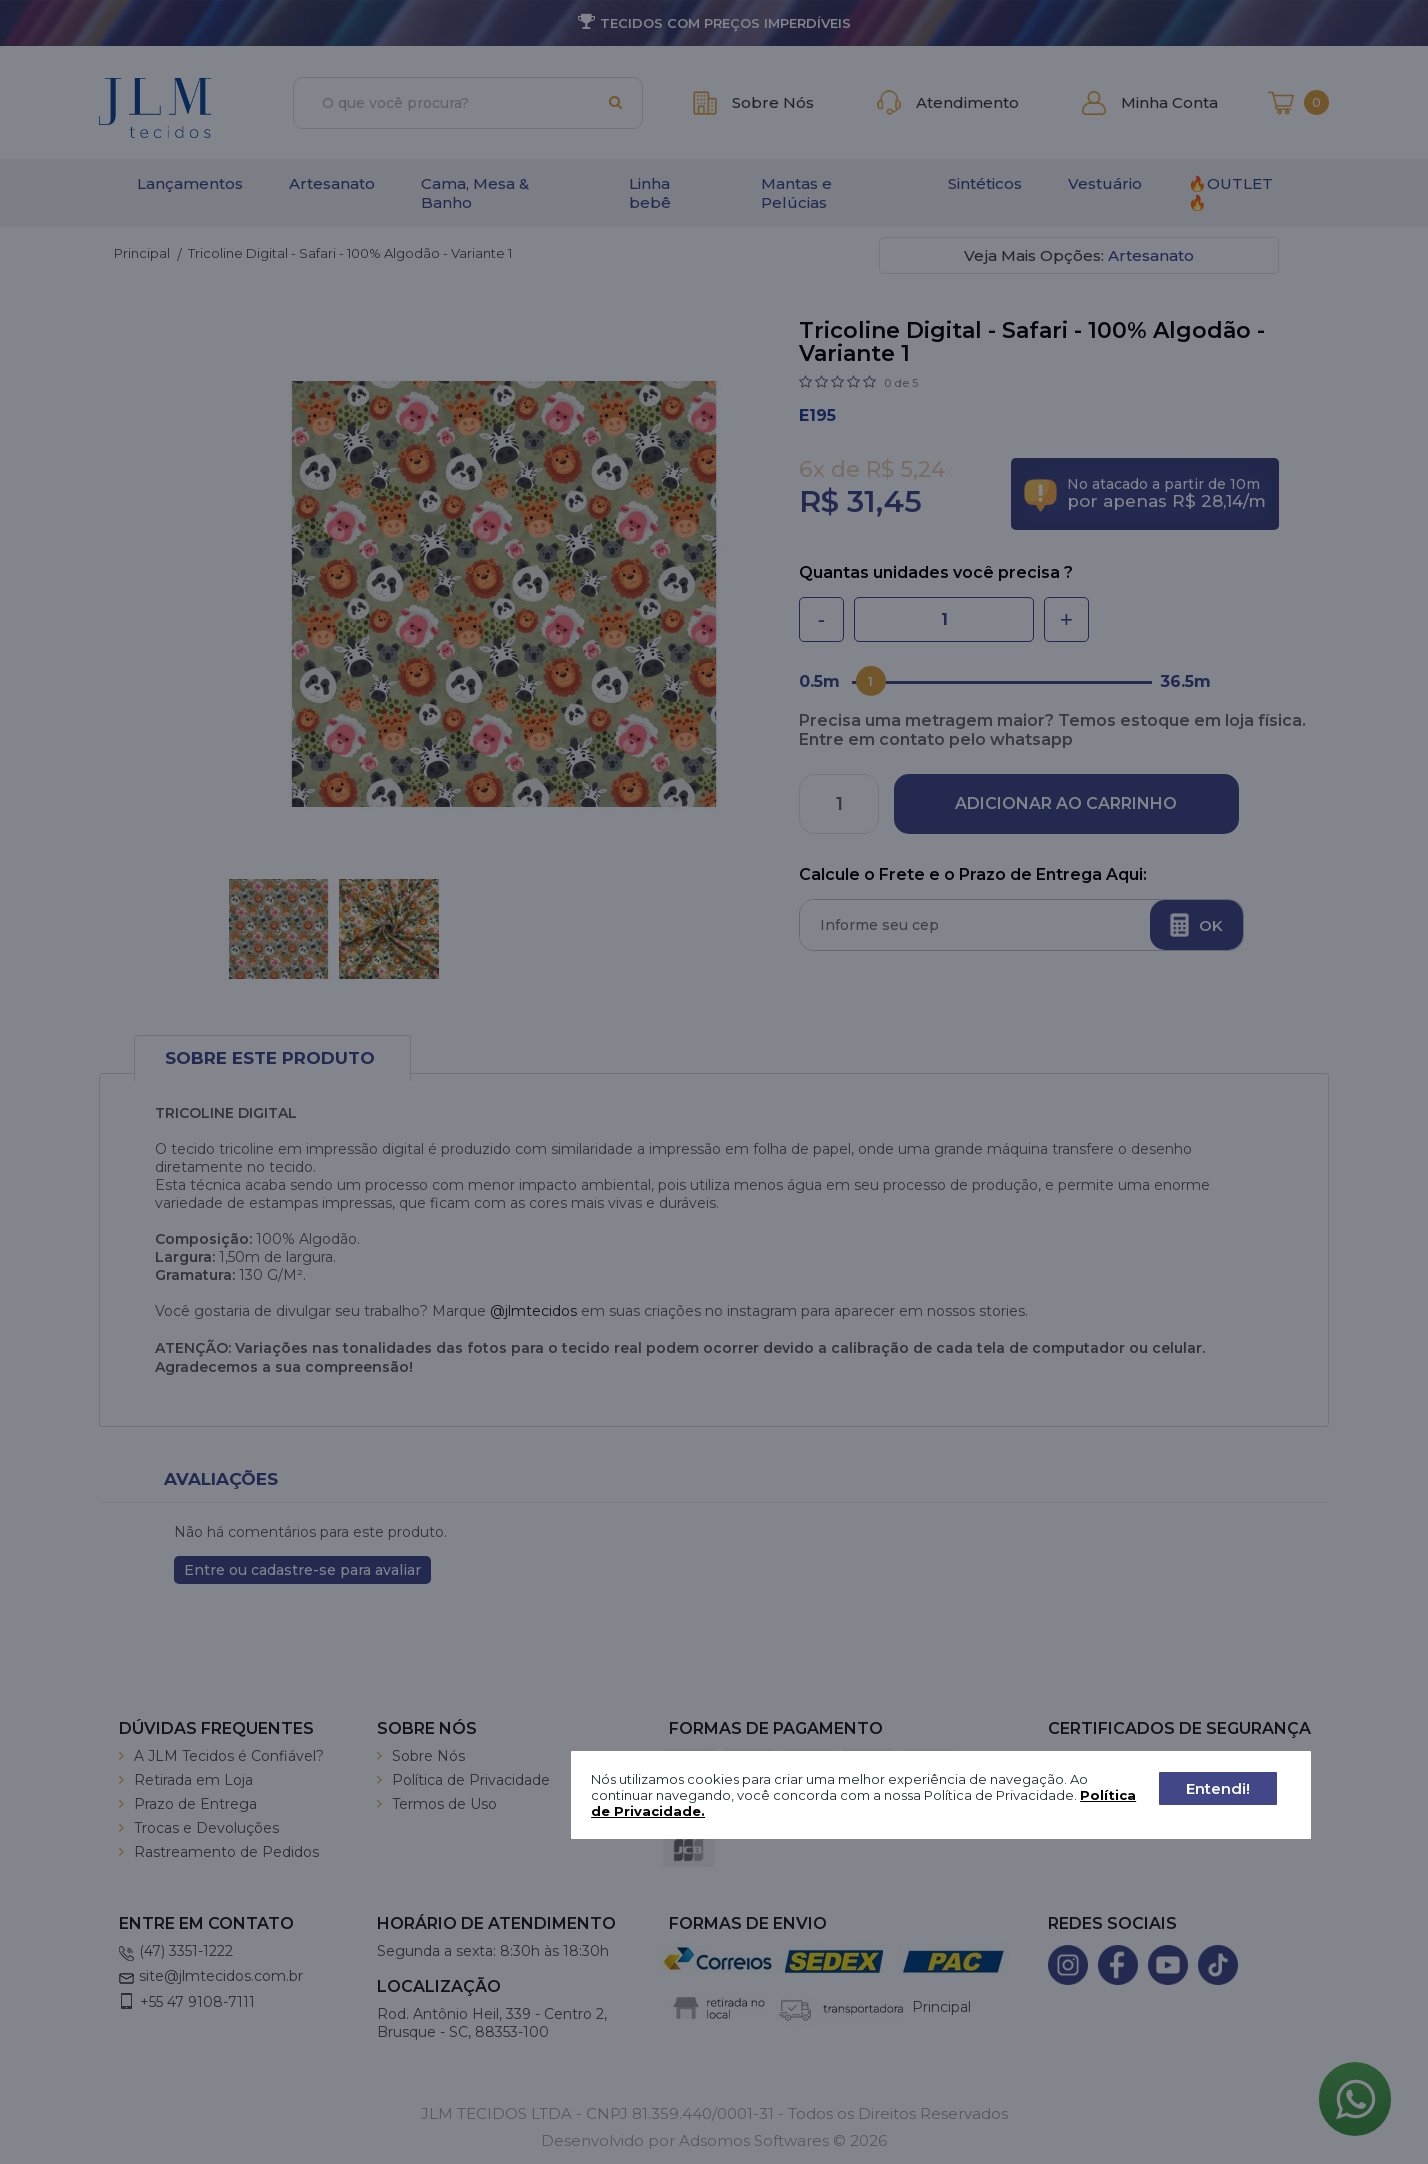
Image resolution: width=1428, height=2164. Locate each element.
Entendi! (1218, 1788)
